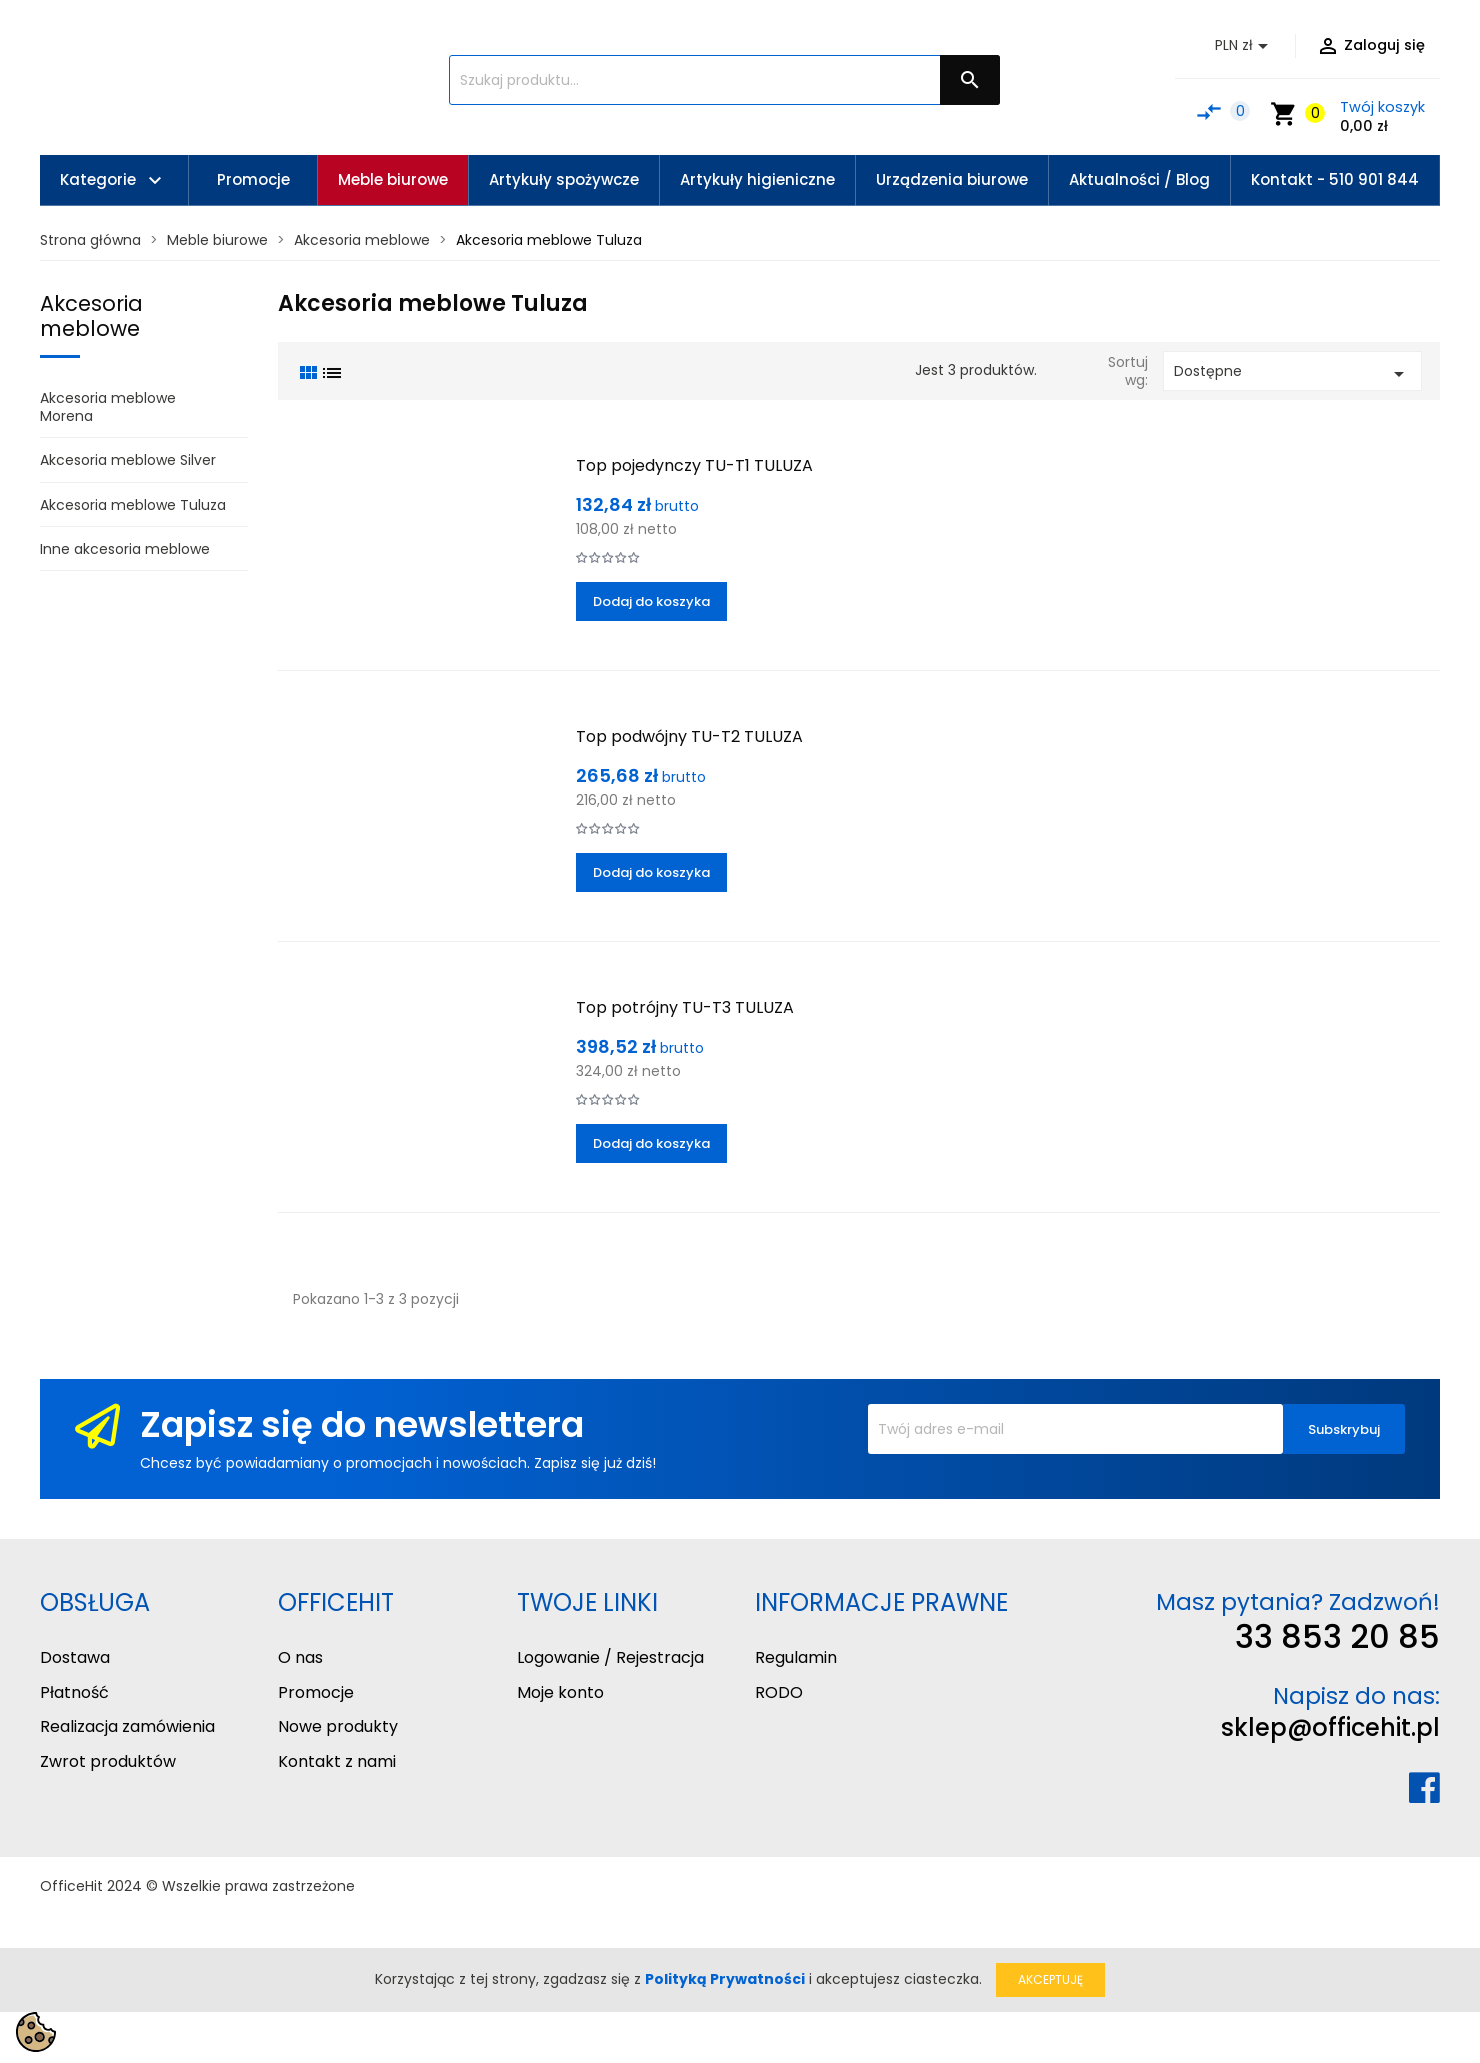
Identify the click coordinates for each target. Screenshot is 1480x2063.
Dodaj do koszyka (651, 601)
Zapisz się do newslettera (362, 1424)
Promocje (316, 1692)
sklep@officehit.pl (1330, 1727)
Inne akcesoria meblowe (125, 549)
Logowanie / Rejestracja (610, 1657)
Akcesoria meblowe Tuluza (133, 505)
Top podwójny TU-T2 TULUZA (689, 736)
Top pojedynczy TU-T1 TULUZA (694, 465)
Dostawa (75, 1657)
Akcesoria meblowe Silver (128, 460)
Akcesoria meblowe (91, 316)
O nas (300, 1657)
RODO (779, 1692)
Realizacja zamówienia (127, 1726)
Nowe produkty (338, 1726)
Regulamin (796, 1657)
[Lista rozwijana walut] (1245, 46)
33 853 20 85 (1337, 1636)
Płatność (74, 1692)
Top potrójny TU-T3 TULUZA (685, 1007)
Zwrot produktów (108, 1761)
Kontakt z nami (337, 1761)
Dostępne (1292, 373)
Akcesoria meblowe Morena (108, 407)
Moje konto (560, 1692)
